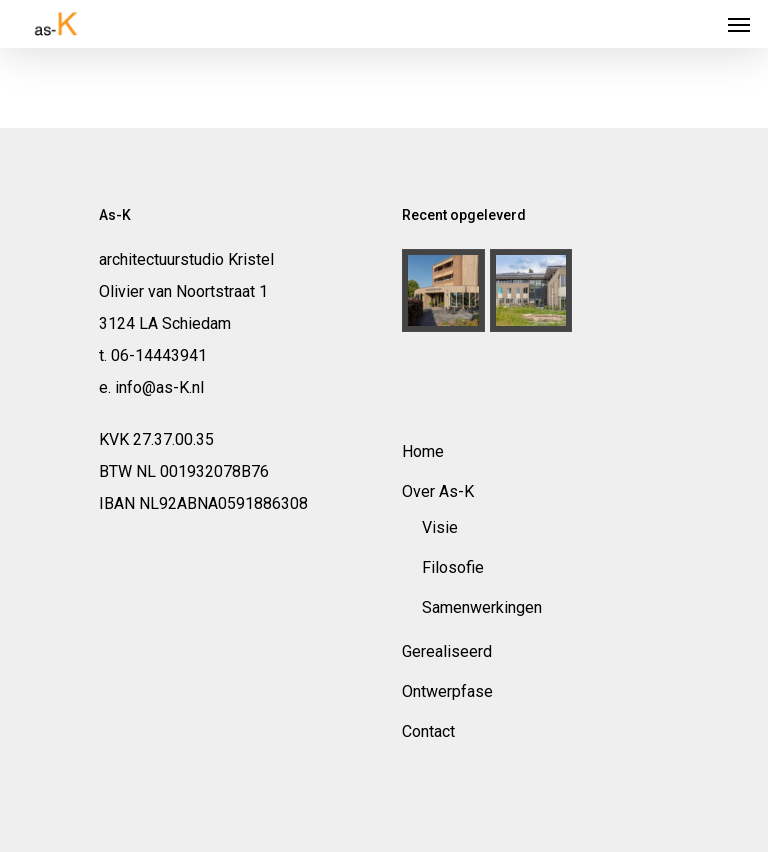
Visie (440, 527)
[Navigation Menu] (739, 24)
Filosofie (453, 567)
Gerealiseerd (447, 651)
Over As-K (438, 491)
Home (423, 451)
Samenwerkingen (482, 607)
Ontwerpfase (447, 691)
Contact (428, 731)
